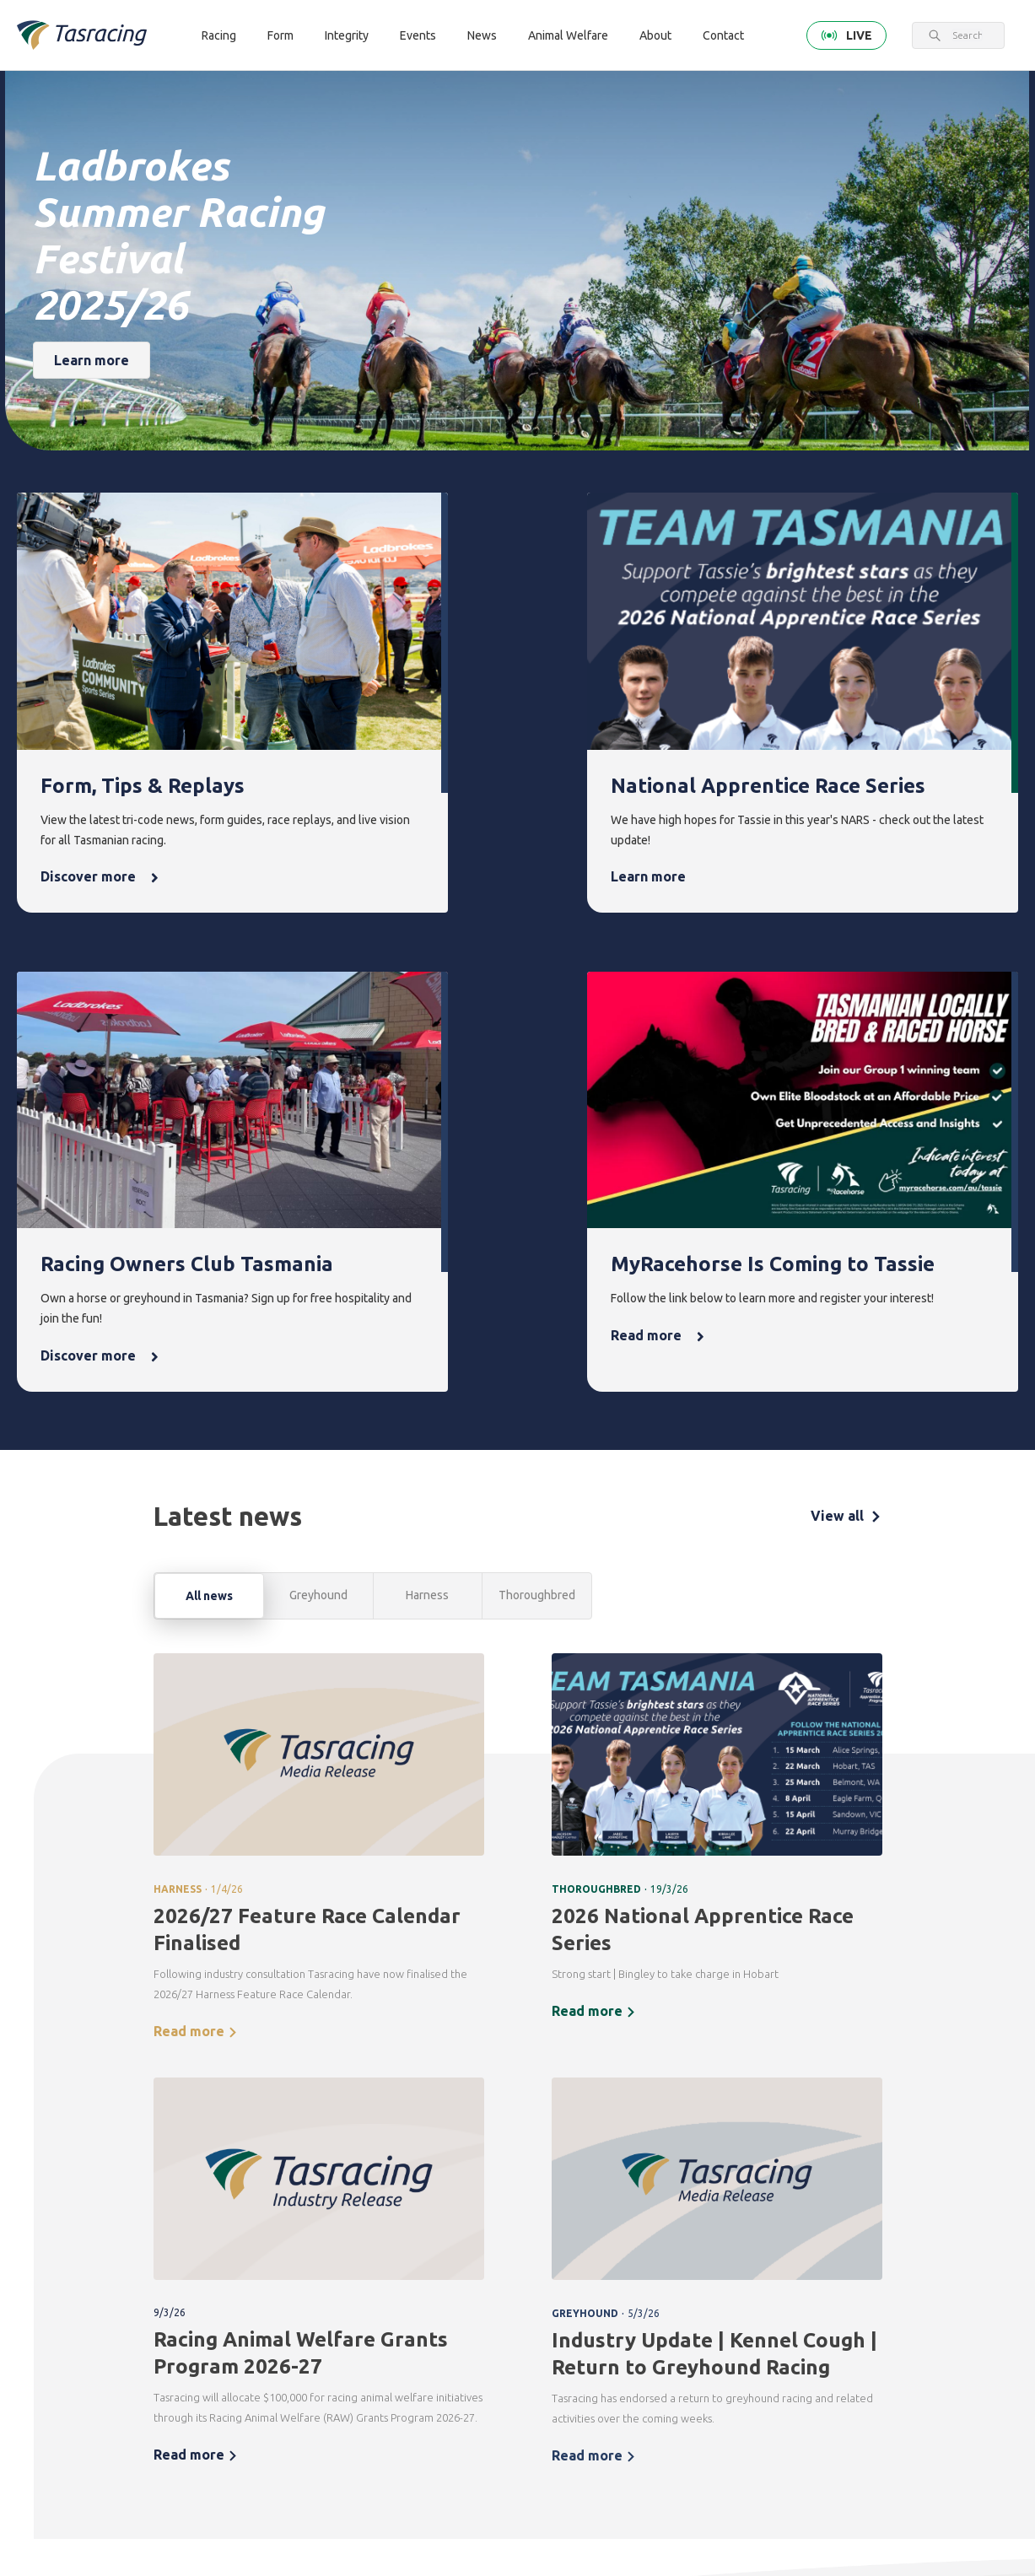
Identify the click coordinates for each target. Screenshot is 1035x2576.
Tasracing (102, 2520)
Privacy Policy (211, 2378)
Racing (219, 35)
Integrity (347, 35)
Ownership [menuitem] (274, 2309)
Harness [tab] (427, 1082)
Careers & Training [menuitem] (879, 2320)
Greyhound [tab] (318, 1082)
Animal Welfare (568, 35)
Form (280, 35)
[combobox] (967, 35)
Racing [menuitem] (268, 2194)
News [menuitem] (669, 2194)
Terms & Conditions (125, 2378)
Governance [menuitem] (885, 2252)
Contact (723, 35)
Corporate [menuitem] (881, 2223)
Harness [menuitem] (267, 2252)
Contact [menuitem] (271, 2413)
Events (418, 35)
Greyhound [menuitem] (275, 2281)
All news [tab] (209, 1083)
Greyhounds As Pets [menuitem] (790, 2255)
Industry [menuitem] (875, 2358)
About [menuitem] (874, 2194)
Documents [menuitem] (883, 2281)
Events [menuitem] (572, 2194)
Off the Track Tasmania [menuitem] (787, 2304)
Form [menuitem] (365, 2194)
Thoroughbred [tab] (537, 1082)
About (655, 35)
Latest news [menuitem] (681, 2223)
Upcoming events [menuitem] (577, 2234)
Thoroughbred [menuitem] (284, 2223)
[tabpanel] (518, 1557)
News (482, 35)
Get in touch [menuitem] (278, 2442)
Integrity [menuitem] (476, 2194)
